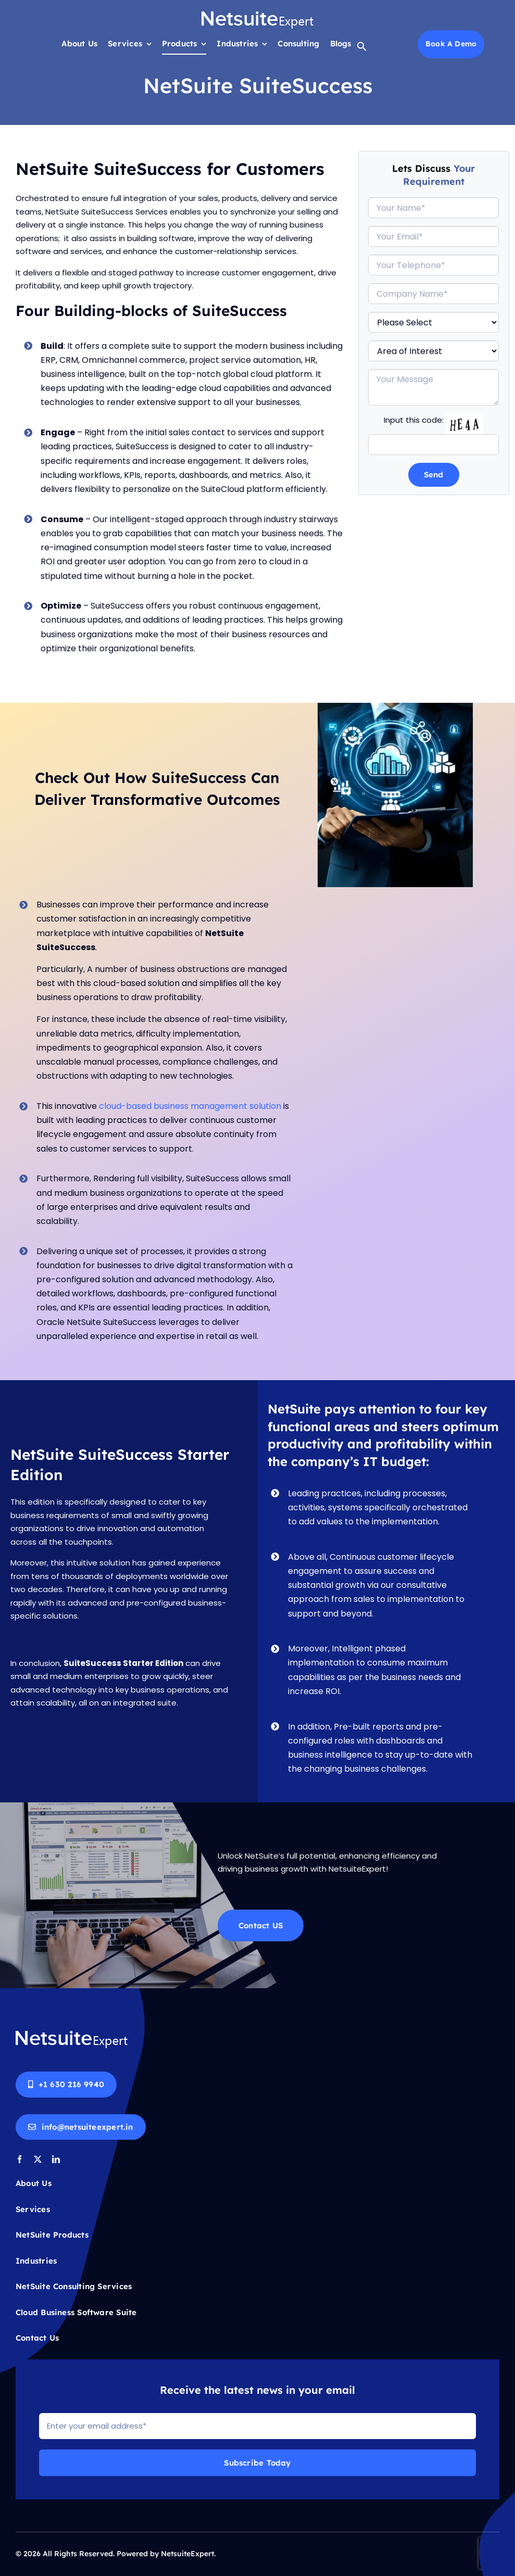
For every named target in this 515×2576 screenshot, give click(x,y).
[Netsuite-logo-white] (257, 14)
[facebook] (19, 2159)
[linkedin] (56, 2159)
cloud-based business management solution (199, 1106)
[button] (362, 49)
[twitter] (38, 2159)
